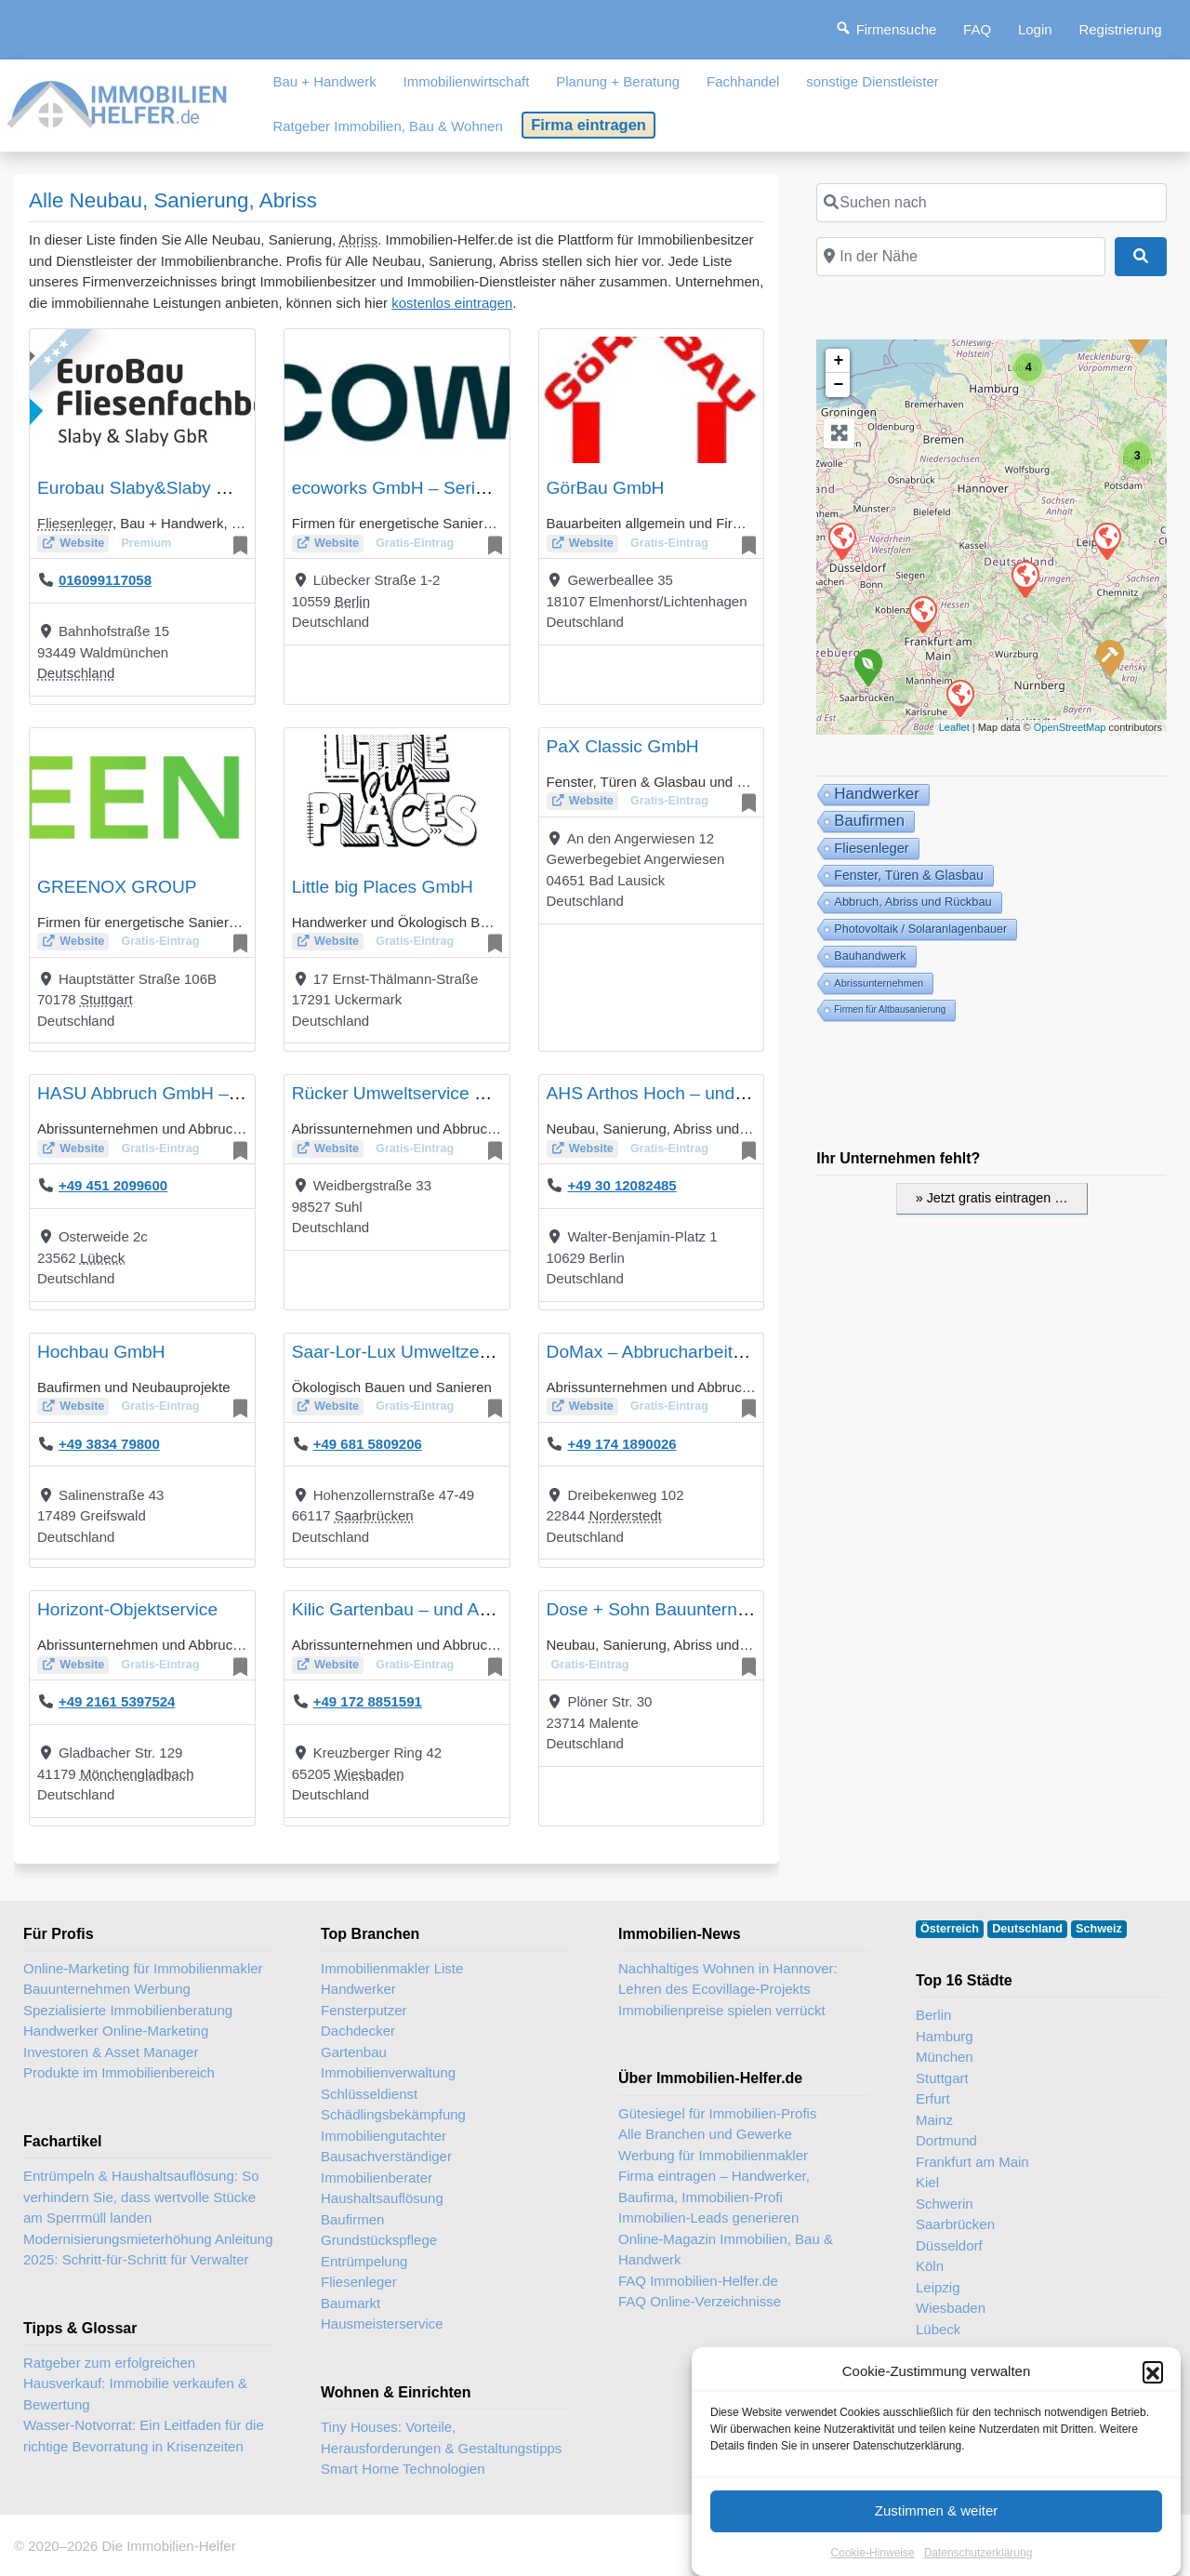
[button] (1153, 2385)
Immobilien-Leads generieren (708, 2217)
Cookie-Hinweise (873, 2565)
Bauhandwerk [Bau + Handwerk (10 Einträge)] (870, 956)
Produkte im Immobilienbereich (119, 2072)
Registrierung (1119, 29)
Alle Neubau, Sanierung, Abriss (173, 200)
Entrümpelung (364, 2261)
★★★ (55, 352)
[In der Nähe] (960, 256)
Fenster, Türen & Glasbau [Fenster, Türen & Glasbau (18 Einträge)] (909, 875)
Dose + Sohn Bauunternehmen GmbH (698, 1609)
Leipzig (938, 2287)
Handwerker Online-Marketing (115, 2030)
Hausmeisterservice (382, 2323)
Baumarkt (350, 2303)
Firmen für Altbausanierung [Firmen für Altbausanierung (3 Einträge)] (889, 1009)
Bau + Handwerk (324, 81)
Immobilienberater (376, 2177)
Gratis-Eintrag (415, 543)
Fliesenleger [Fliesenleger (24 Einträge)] (871, 848)
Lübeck (102, 1258)
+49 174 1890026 (621, 1444)
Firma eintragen (588, 124)
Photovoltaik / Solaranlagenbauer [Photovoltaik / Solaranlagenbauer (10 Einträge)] (920, 929)
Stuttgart (106, 999)
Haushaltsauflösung (382, 2198)
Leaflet (954, 727)
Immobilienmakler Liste (392, 1968)
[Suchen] (1141, 256)
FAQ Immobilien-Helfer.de (698, 2281)
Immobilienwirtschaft (466, 81)
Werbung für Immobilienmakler (713, 2155)
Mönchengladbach (137, 1774)
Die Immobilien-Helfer (168, 2546)
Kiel (927, 2182)
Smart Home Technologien (402, 2468)
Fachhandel (743, 81)
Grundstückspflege (379, 2240)
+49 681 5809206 (367, 1444)
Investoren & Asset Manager (110, 2052)
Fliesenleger (74, 523)
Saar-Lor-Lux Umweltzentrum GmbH (436, 1351)
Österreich (949, 1928)
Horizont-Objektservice (127, 1609)
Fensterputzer (364, 2010)
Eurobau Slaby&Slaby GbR (144, 488)
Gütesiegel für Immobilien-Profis (717, 2113)
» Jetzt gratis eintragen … (992, 1197)
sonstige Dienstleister (872, 81)
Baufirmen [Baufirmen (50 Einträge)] (869, 821)
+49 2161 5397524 (117, 1701)
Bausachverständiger (386, 2156)
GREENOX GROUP (117, 886)
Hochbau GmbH (101, 1351)
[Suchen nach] (991, 202)
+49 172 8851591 (367, 1701)
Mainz (934, 2120)
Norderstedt (624, 1515)
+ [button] (838, 361)
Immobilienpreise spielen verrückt (722, 2010)
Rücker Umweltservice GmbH (409, 1093)
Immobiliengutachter (383, 2136)
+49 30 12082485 (621, 1185)
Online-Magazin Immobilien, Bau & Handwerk (725, 2249)
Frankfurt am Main (972, 2162)
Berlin (352, 601)
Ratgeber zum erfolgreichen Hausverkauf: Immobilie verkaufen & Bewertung (135, 2383)
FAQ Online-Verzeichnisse (699, 2301)
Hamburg (944, 2036)
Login (1035, 29)
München (944, 2057)
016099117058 (105, 580)
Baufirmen (352, 2219)
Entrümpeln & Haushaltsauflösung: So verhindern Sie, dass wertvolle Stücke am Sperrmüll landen (140, 2196)
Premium (146, 543)
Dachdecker (358, 2030)
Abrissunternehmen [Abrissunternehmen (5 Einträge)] (878, 983)
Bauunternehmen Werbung (107, 1989)
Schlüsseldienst (369, 2094)
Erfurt (933, 2098)
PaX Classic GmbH (623, 746)
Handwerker (358, 1989)
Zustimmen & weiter (936, 2523)
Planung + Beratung (618, 81)
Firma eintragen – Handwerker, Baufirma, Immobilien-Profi (714, 2186)
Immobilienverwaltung (388, 2072)
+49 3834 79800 (109, 1444)
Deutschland (75, 673)
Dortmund (946, 2140)
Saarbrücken (374, 1515)
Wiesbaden (369, 1774)
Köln (930, 2266)
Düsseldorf (949, 2245)
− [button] (838, 385)
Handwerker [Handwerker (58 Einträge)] (876, 794)
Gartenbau (354, 2052)
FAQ (977, 29)
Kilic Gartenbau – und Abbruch (413, 1609)
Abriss (358, 239)
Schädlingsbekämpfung (393, 2114)
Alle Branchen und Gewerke (705, 2134)
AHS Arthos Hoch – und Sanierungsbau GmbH (732, 1093)
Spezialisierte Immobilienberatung (127, 2010)
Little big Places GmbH (382, 886)
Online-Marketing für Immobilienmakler (143, 1968)
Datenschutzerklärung (978, 2565)
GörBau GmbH (606, 488)
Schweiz (1099, 1928)
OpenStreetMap (1070, 727)
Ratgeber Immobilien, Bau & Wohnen (387, 126)
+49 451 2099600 (113, 1185)
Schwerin (944, 2203)
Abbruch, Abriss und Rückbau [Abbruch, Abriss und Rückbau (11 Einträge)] (912, 902)
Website (82, 543)
